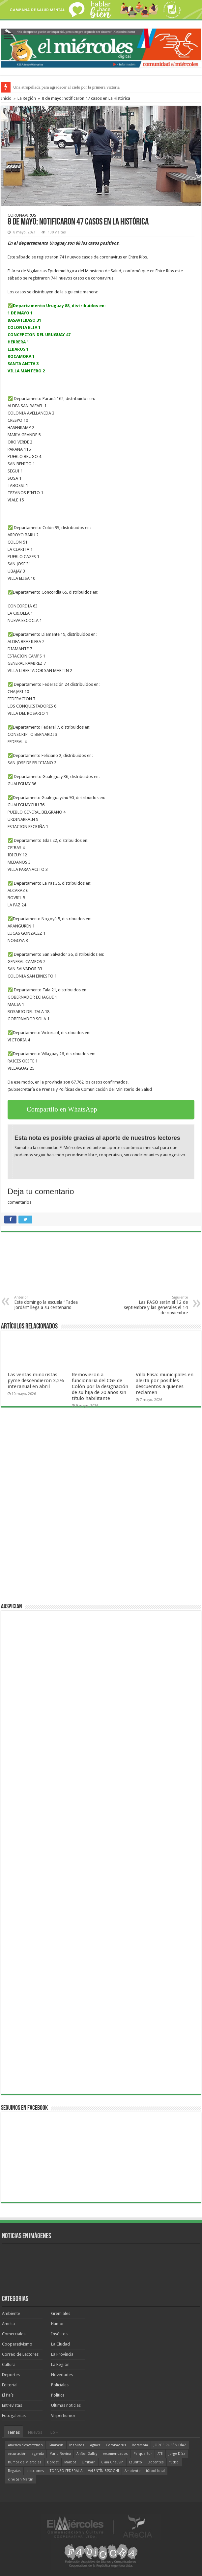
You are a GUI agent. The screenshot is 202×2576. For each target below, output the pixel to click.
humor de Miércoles (25, 2462)
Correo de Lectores (20, 2354)
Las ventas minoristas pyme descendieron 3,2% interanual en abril (36, 1380)
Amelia (8, 2323)
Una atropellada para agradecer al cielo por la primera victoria (66, 87)
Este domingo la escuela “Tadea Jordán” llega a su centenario (48, 1302)
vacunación (17, 2454)
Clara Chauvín (112, 2462)
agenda (38, 2454)
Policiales (60, 2384)
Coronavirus (116, 2445)
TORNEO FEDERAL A (66, 2471)
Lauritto (135, 2462)
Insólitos (59, 2333)
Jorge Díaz (176, 2454)
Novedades (62, 2374)
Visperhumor (63, 2415)
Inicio (6, 98)
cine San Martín (20, 2479)
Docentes (156, 2462)
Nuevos (35, 2432)
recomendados (115, 2454)
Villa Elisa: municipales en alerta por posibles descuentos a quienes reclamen (164, 1383)
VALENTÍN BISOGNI (103, 2471)
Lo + (54, 2432)
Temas (13, 2432)
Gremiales (60, 2313)
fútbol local (155, 2471)
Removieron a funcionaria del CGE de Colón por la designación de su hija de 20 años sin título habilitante (100, 1386)
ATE (160, 2454)
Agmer (95, 2445)
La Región (26, 98)
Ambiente (11, 2313)
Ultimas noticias (66, 2405)
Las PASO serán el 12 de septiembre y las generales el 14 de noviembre (154, 1305)
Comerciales (13, 2333)
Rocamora (140, 2445)
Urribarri (89, 2462)
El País (8, 2395)
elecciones (35, 2471)
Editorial (9, 2384)
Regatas (14, 2471)
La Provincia (62, 2354)
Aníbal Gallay (86, 2454)
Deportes (11, 2374)
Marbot (70, 2462)
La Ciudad (60, 2344)
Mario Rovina (60, 2454)
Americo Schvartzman (25, 2445)
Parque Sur (142, 2454)
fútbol (174, 2462)
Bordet (53, 2462)
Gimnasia (56, 2445)
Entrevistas (12, 2405)
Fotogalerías (14, 2415)
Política (58, 2395)
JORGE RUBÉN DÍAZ (170, 2445)
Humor (57, 2323)
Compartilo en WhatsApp (62, 1109)
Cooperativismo (17, 2344)
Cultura (8, 2364)
